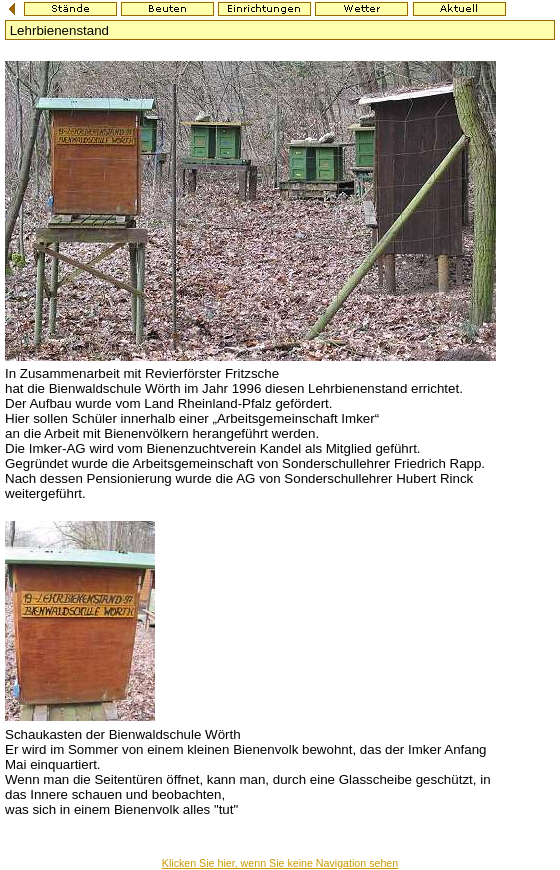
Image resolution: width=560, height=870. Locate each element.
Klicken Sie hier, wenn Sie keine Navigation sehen (280, 863)
